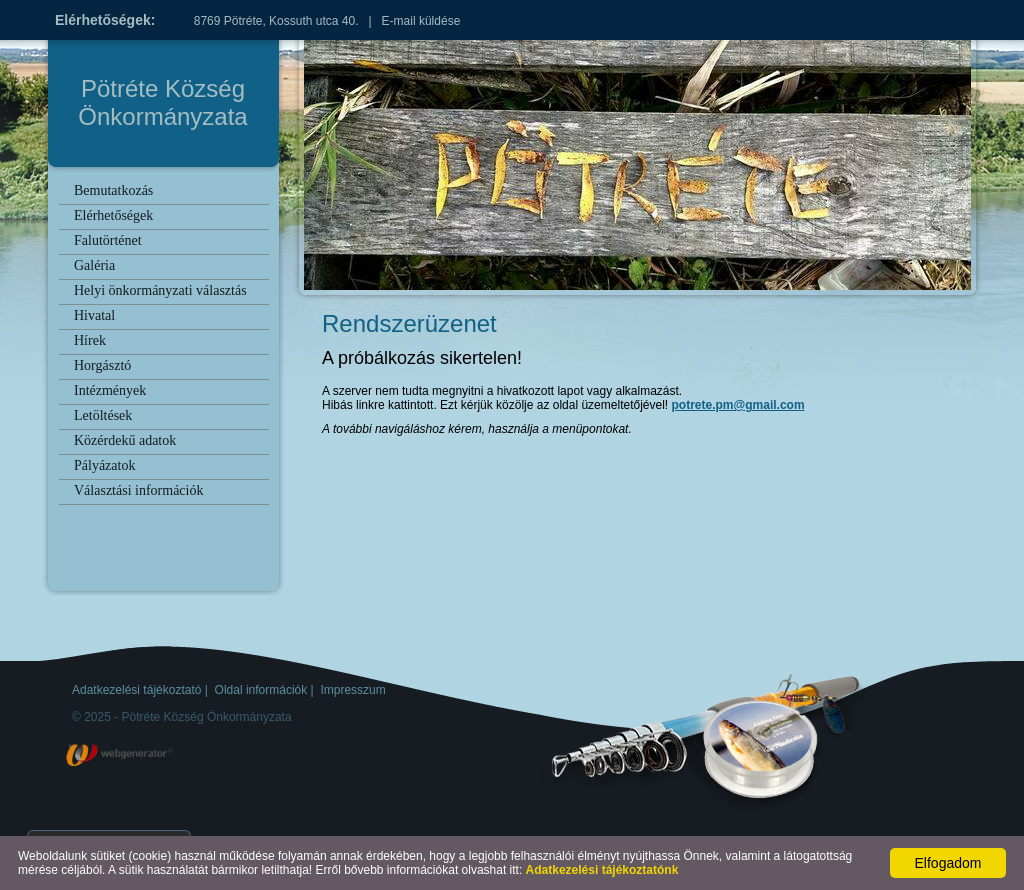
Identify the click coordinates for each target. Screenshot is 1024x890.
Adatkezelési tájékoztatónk (602, 870)
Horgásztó (102, 365)
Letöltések (103, 415)
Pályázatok (104, 465)
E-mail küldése (421, 21)
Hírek (90, 340)
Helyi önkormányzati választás (160, 290)
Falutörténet (108, 240)
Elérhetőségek (113, 215)
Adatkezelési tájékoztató (136, 690)
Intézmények (110, 390)
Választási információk (138, 490)
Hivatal (94, 315)
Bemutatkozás (113, 190)
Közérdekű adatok (125, 440)
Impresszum (352, 690)
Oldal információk (261, 690)
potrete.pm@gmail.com (738, 405)
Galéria (94, 265)
